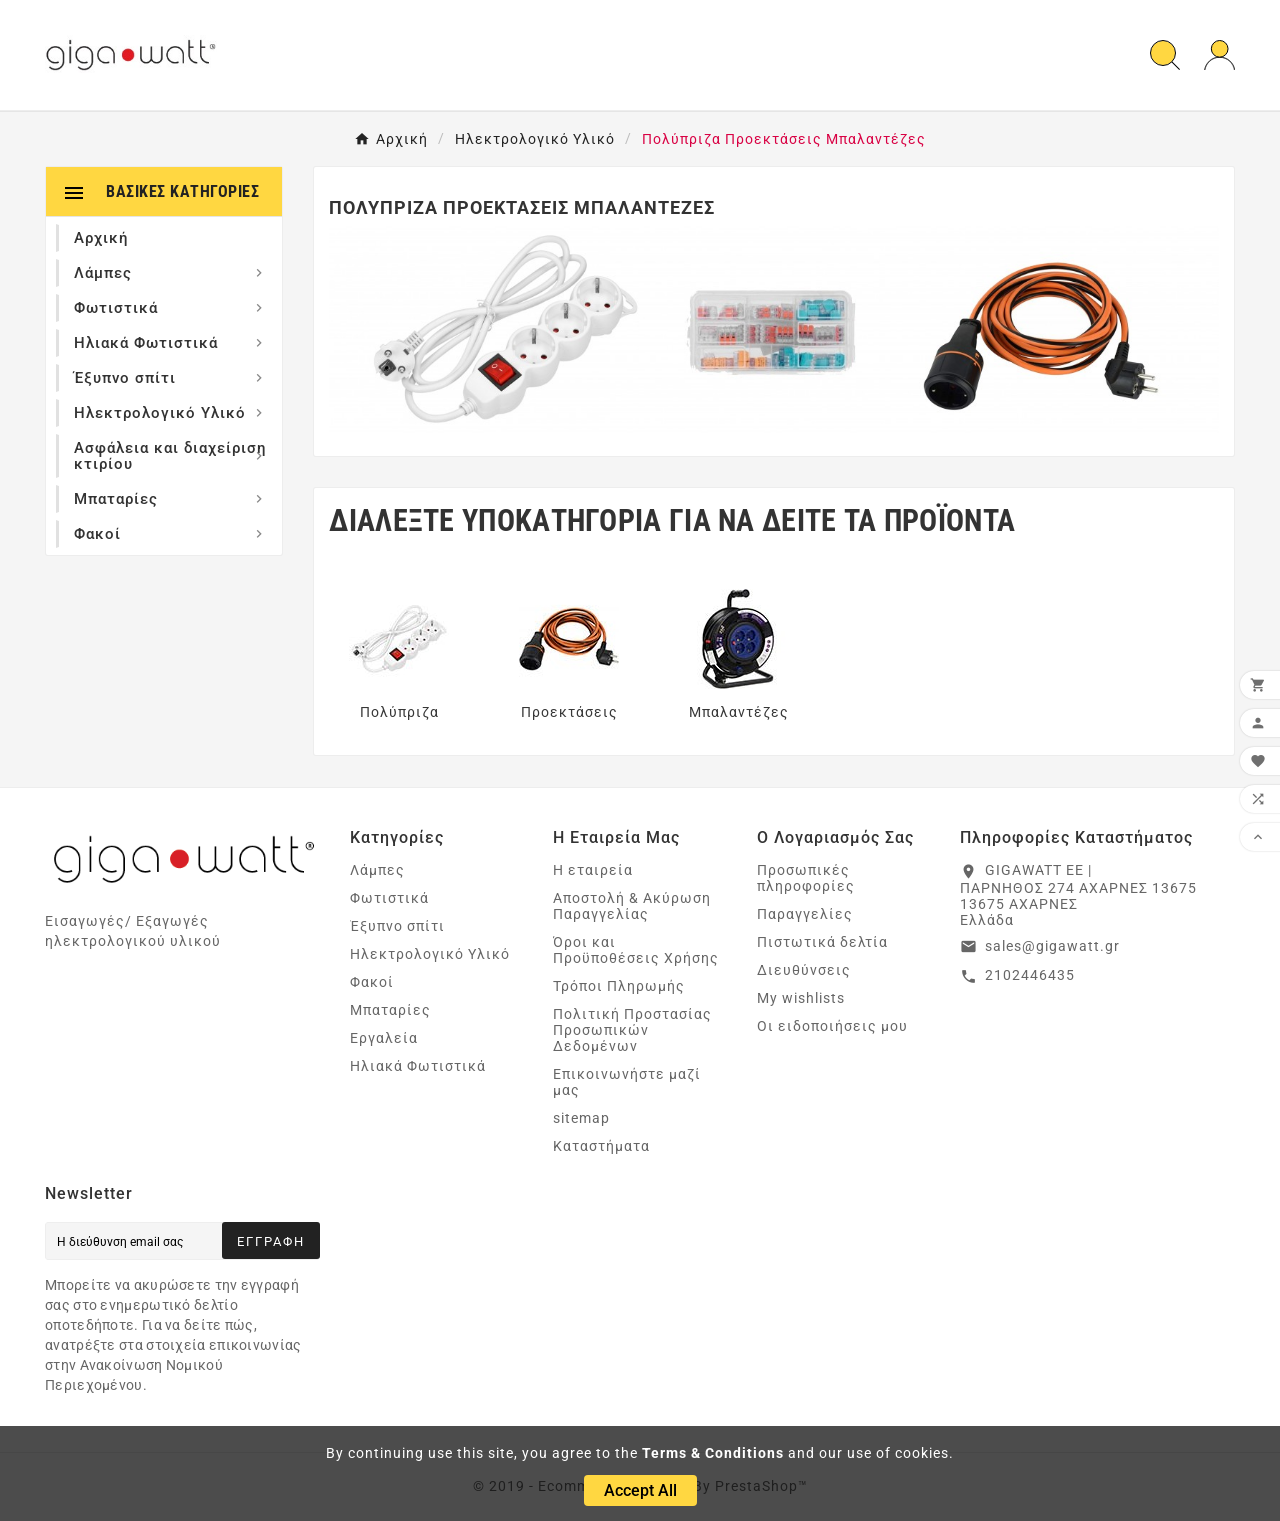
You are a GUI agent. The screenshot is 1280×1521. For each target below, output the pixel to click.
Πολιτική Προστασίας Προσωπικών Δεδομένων (632, 1030)
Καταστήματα (601, 1146)
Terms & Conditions (713, 1453)
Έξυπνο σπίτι (397, 926)
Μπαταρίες (390, 1010)
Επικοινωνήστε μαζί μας (627, 1082)
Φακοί (372, 982)
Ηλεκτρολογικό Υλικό (430, 954)
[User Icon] (1219, 55)
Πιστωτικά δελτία (822, 942)
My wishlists (801, 998)
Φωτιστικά (389, 898)
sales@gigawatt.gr (1052, 946)
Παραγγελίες (805, 914)
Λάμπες (377, 870)
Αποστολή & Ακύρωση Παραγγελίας (632, 906)
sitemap (581, 1118)
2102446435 (1030, 975)
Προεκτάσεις (569, 712)
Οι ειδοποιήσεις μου (832, 1026)
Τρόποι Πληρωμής (619, 986)
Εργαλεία (384, 1038)
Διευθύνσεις (804, 970)
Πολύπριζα (399, 712)
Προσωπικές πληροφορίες (806, 878)
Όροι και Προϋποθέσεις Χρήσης (636, 950)
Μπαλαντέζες (739, 712)
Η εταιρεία (593, 870)
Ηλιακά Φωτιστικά (418, 1066)
